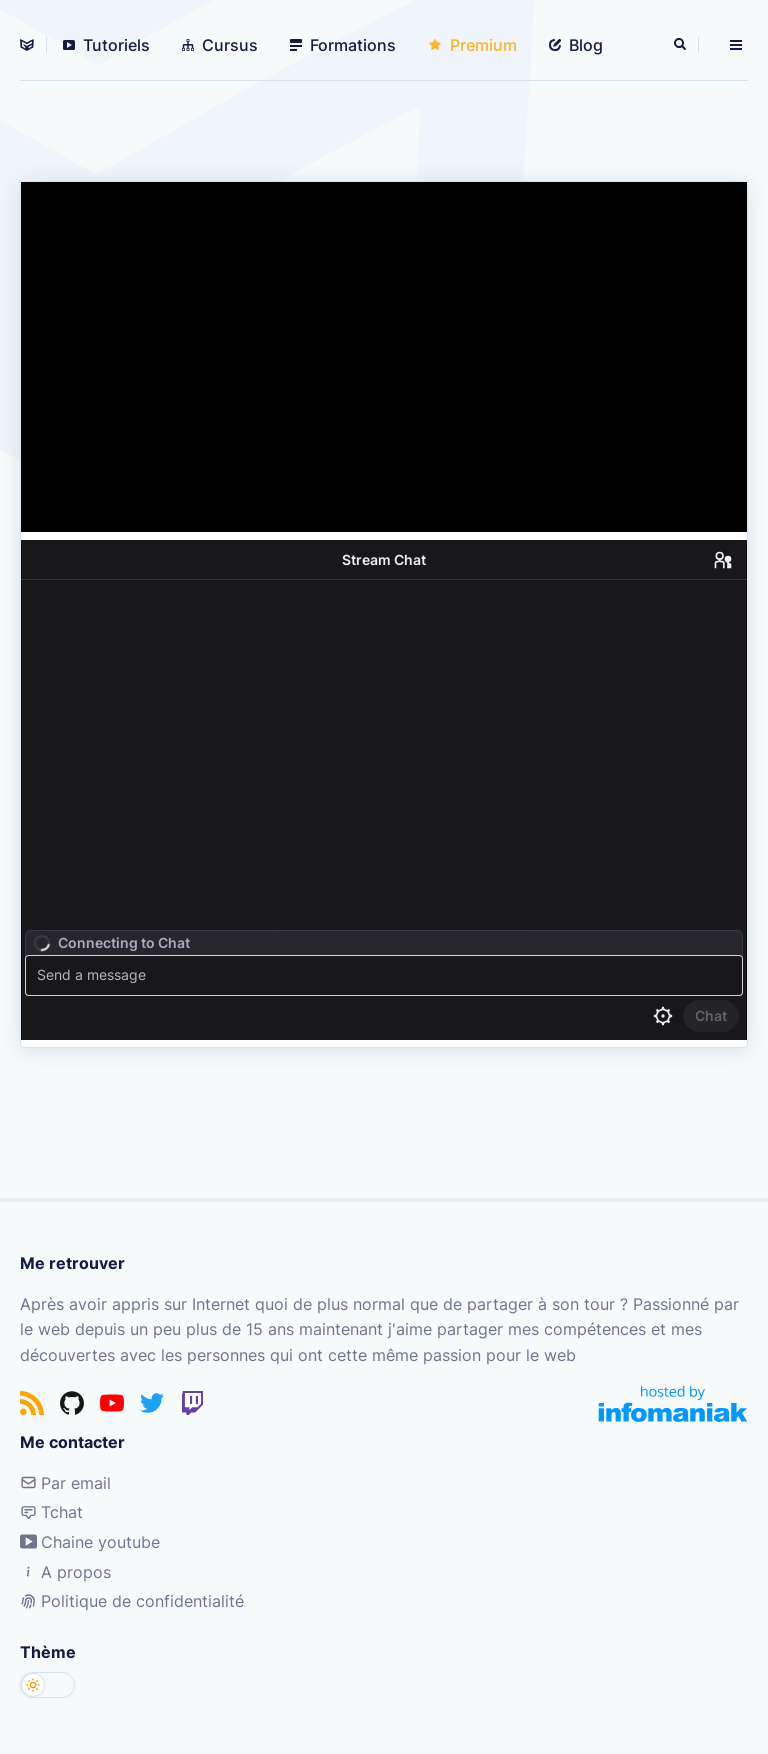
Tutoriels (106, 45)
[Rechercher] (682, 45)
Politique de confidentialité (132, 1601)
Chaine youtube (90, 1542)
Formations (343, 45)
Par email (65, 1483)
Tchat (51, 1512)
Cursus (220, 45)
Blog (576, 45)
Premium (472, 45)
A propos (65, 1572)
